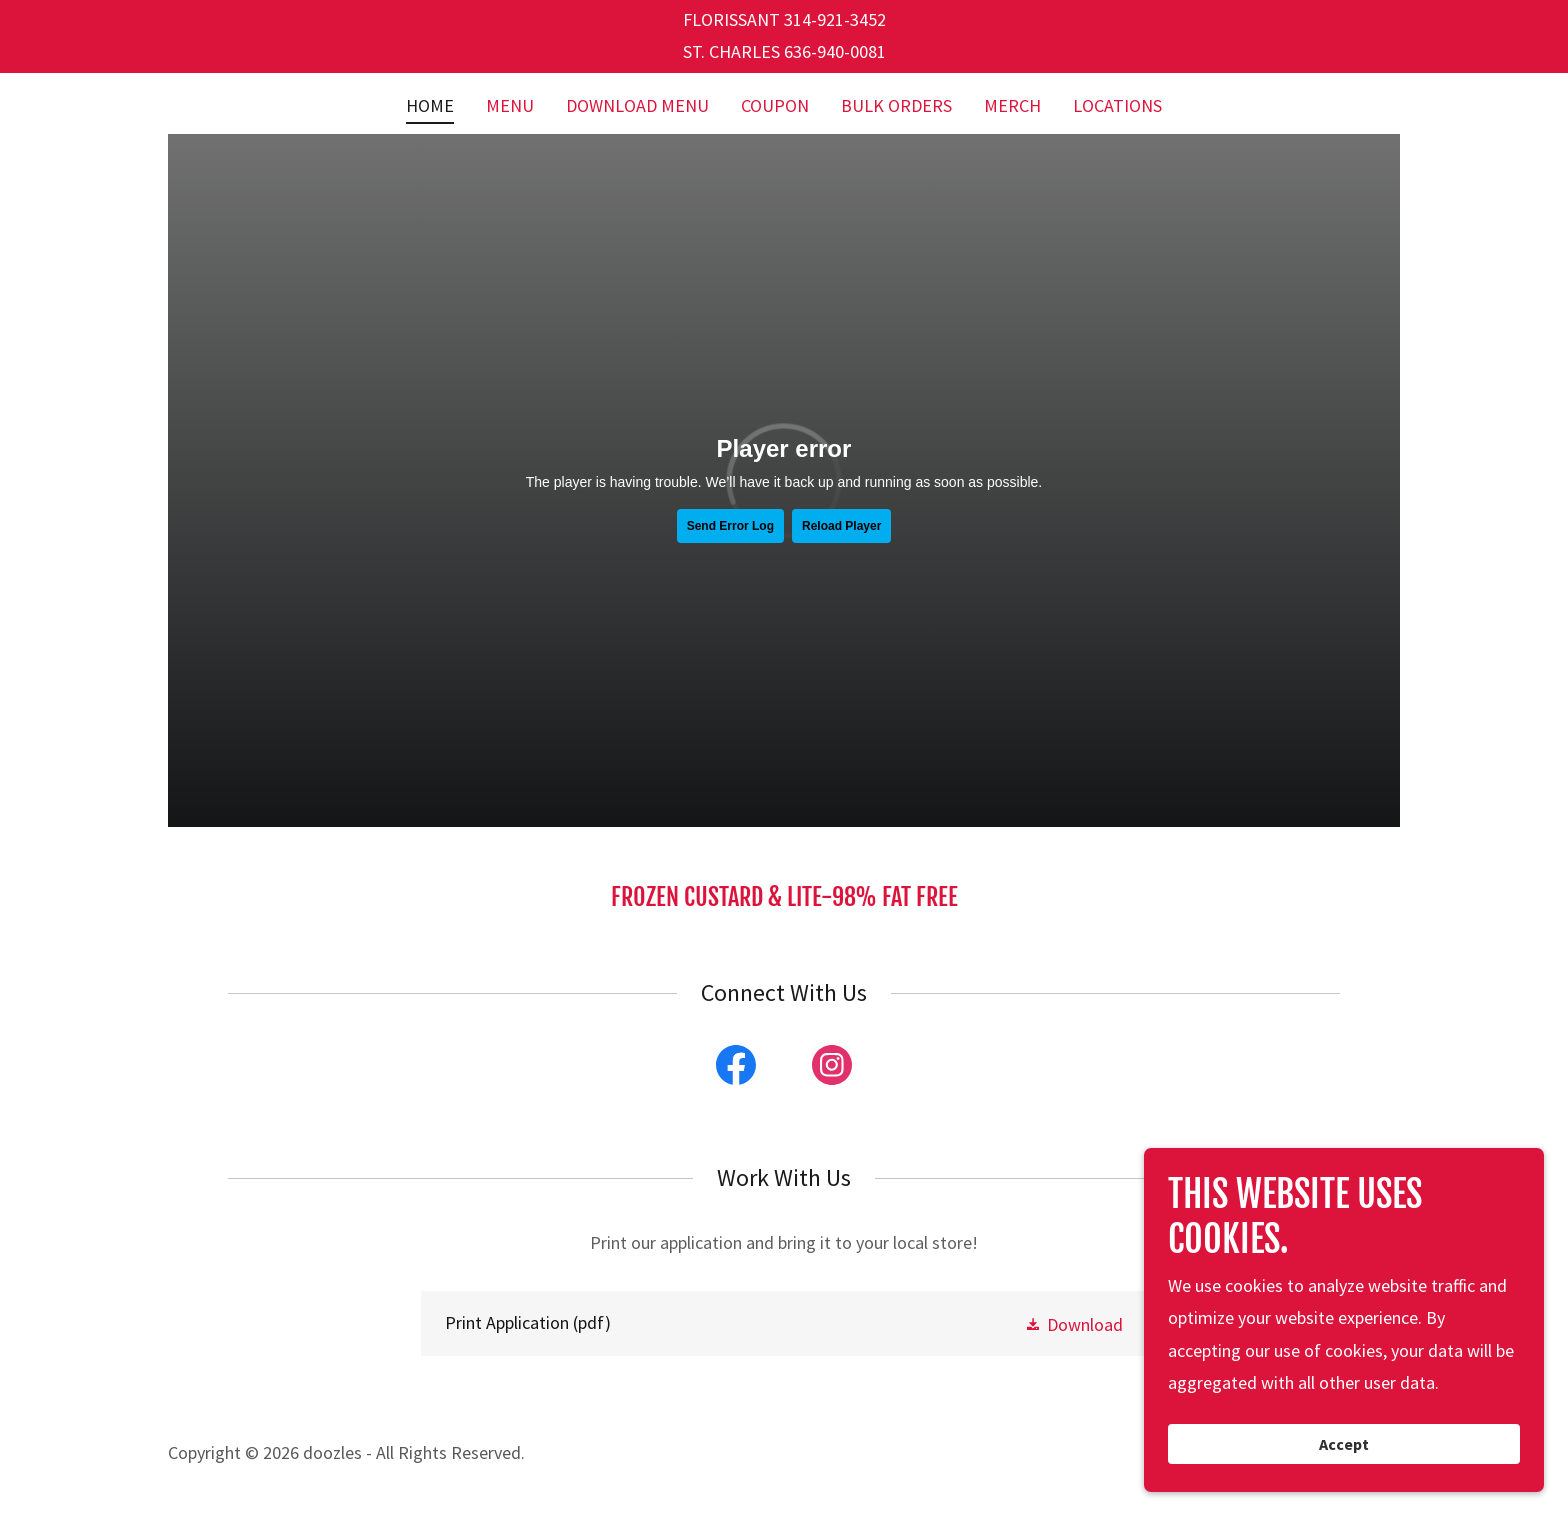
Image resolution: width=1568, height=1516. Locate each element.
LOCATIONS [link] (1117, 105)
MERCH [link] (1012, 105)
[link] (736, 1069)
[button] (1073, 1323)
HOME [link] (430, 105)
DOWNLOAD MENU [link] (637, 105)
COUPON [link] (775, 105)
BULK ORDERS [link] (896, 105)
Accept (1344, 1444)
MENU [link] (510, 105)
